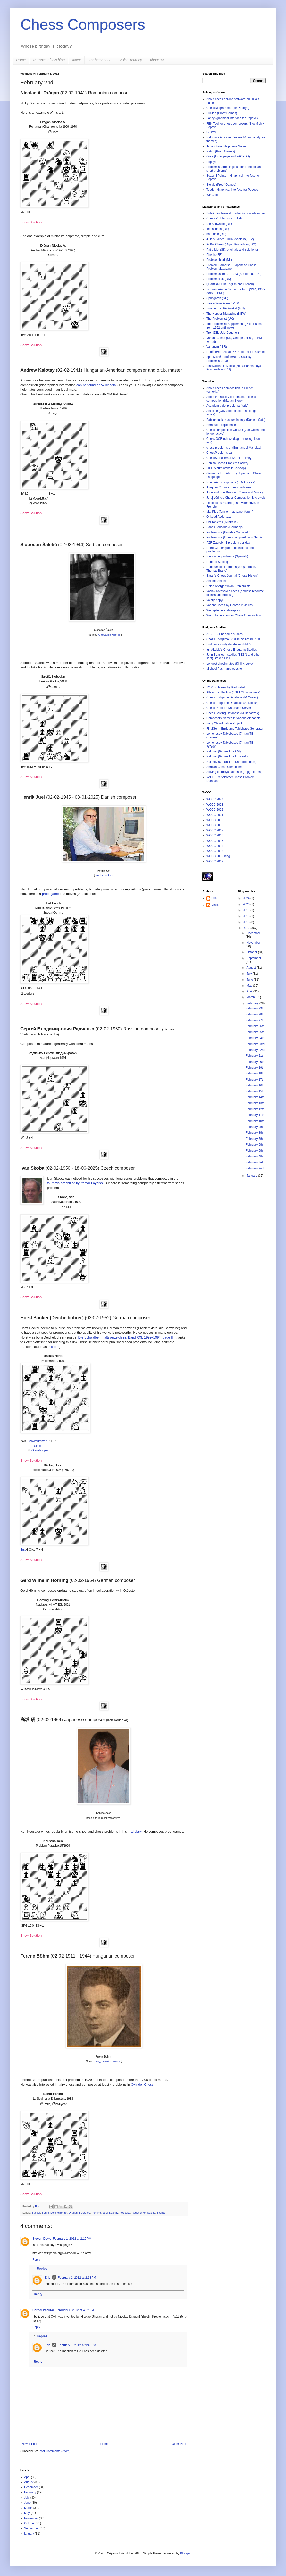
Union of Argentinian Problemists (228, 586)
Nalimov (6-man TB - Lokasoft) (227, 756)
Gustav (211, 132)
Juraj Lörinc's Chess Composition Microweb (235, 498)
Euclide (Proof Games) (221, 113)
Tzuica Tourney (130, 60)
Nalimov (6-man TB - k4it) (223, 751)
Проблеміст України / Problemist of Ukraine (236, 352)
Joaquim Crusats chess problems (228, 487)
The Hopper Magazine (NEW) (226, 313)
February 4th (254, 1156)
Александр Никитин (109, 634)
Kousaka (124, 2212)
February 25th (255, 1032)
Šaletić (151, 2212)
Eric (38, 2206)
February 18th (255, 1073)
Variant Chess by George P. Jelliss (229, 605)
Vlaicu (215, 905)
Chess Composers (82, 24)
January (252, 1175)
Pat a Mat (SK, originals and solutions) (232, 249)
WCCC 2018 (214, 825)
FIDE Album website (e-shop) (226, 468)
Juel (105, 2212)
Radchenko (139, 2212)
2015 (246, 916)
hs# (23, 1549)
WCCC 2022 (214, 809)
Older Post (179, 2444)
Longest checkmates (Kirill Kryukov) (230, 663)
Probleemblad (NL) (219, 260)
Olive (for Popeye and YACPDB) (228, 156)
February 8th (254, 1132)
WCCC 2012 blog (218, 856)
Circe (37, 1446)
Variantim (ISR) (216, 346)
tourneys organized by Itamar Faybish (75, 1183)
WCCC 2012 (214, 861)
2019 (246, 910)
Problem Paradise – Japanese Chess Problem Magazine (231, 266)
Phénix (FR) (214, 254)
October (252, 952)
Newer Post (29, 2444)
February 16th (255, 1085)
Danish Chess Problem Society (227, 463)
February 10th (255, 1121)
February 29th (255, 1008)
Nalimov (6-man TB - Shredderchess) (231, 762)
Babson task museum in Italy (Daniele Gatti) (235, 420)
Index (76, 60)
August (251, 967)
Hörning (96, 2212)
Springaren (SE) (217, 298)
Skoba (161, 2212)
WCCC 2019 (214, 820)
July (249, 973)
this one (53, 1347)
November (253, 942)
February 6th (254, 1144)
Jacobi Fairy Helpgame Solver (226, 146)
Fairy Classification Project (224, 723)
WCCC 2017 (214, 830)
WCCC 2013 (214, 851)
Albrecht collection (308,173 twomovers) (233, 692)
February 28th (255, 1014)
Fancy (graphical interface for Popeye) (232, 118)
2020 (246, 904)
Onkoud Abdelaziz (218, 516)
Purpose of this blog (49, 60)
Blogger (185, 2553)
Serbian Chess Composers (224, 767)
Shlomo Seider (216, 581)
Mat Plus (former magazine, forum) (229, 511)
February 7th (254, 1139)
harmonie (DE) (216, 234)
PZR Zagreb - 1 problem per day (228, 542)
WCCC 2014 (214, 846)
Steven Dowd (41, 2238)
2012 (246, 928)
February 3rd (254, 1162)
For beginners (99, 60)
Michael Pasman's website (224, 668)
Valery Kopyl (214, 600)
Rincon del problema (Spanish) (227, 556)
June (250, 979)
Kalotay (113, 2212)
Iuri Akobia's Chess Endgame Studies (231, 649)
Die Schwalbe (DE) (219, 224)
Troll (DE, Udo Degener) (222, 332)
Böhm (45, 2212)
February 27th (255, 1020)
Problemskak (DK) (218, 279)
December (253, 933)
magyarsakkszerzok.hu (108, 2061)
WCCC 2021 (214, 815)
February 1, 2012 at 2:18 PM (77, 2277)
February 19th (255, 1067)
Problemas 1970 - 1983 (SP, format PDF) (234, 274)
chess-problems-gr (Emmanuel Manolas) (233, 447)
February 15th (255, 1091)
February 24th (255, 1038)
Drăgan (73, 2212)
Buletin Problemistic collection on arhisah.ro (235, 213)
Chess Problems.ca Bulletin (224, 218)
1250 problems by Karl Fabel (225, 687)
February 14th (255, 1097)
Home (21, 60)
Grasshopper (39, 1450)
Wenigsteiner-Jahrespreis (223, 610)
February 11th (255, 1115)
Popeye (211, 162)
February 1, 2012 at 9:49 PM (77, 2345)
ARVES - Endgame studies (224, 634)
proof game (50, 894)
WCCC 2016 (214, 835)
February (84, 2212)
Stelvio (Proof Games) (221, 184)
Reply (36, 2259)
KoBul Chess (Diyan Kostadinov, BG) (231, 244)
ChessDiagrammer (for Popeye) (227, 108)
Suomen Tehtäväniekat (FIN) (225, 308)
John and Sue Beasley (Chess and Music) (234, 492)
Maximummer (37, 1441)
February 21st (255, 1055)
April (249, 991)
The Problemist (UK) (220, 319)
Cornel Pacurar (43, 2310)
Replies (42, 2268)
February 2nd (254, 1168)
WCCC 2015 (214, 841)
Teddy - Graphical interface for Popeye (232, 189)
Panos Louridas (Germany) (224, 527)
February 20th (255, 1062)
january (29, 2533)
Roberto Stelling (217, 562)
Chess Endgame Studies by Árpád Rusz (233, 639)
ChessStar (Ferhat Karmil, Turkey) (229, 458)
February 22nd (255, 1050)
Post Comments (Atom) (54, 2451)
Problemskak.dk (104, 875)
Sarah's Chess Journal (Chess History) (232, 575)
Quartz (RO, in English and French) (230, 284)
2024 (246, 898)
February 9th (254, 1127)
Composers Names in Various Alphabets (233, 718)
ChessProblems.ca (219, 452)
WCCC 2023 (214, 804)
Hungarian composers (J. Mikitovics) (230, 482)
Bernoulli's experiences (221, 425)
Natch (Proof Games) (220, 151)
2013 (246, 922)
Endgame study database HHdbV (228, 644)
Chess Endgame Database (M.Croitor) (232, 697)
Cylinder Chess (142, 2084)
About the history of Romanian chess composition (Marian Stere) (231, 398)
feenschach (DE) (217, 229)
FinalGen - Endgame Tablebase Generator (234, 728)
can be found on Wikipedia (96, 385)
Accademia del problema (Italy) (227, 405)
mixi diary (134, 1831)
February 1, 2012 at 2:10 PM (72, 2238)
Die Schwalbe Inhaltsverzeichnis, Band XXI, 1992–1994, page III (126, 1337)
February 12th (255, 1109)
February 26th (255, 1026)
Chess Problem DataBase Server (228, 708)
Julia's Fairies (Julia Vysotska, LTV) (230, 239)
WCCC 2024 (214, 799)
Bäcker (36, 2212)
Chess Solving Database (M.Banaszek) (232, 713)
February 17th (255, 1079)
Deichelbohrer (58, 2212)
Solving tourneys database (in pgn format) (234, 772)
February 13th (255, 1103)
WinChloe (212, 195)
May (249, 985)
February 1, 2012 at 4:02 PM (75, 2310)
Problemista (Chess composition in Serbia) (235, 537)
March (251, 997)
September (253, 958)
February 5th (254, 1150)
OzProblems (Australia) (222, 522)
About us (157, 60)
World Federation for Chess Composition (233, 615)
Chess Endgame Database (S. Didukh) (232, 703)
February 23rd (255, 1044)
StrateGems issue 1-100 (222, 303)
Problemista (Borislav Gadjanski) (228, 532)
